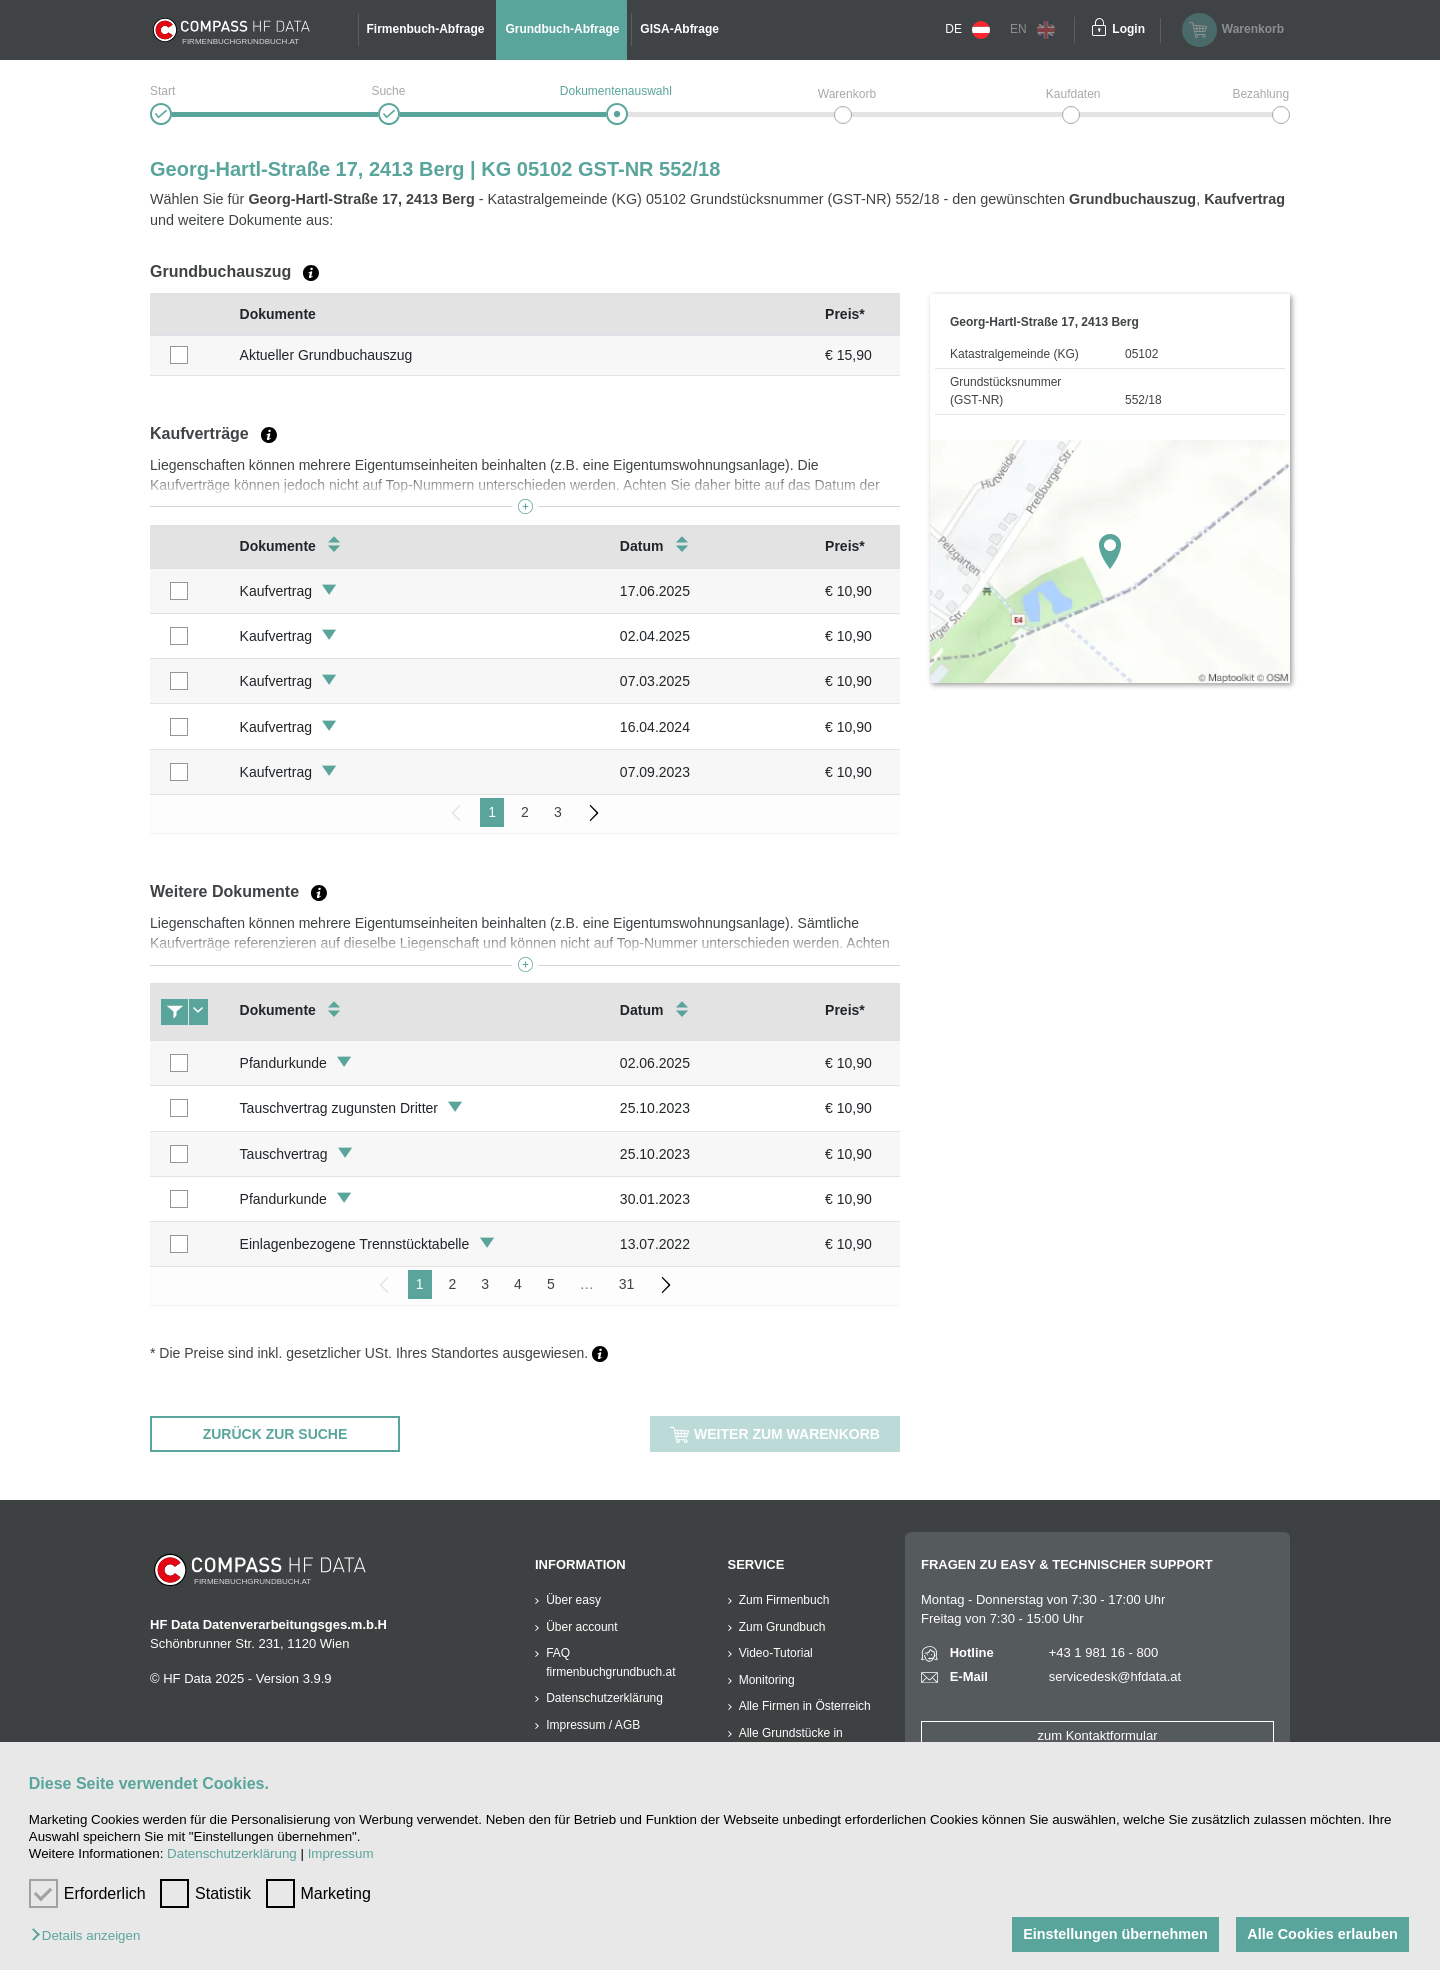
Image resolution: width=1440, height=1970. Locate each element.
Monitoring (767, 1680)
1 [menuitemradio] (492, 812)
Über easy (573, 1600)
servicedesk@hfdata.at (1115, 1676)
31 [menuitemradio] (627, 1284)
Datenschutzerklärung (232, 1853)
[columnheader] (190, 314)
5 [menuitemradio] (551, 1284)
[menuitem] (594, 812)
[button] (90, 1936)
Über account (581, 1627)
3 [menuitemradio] (558, 812)
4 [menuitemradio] (518, 1284)
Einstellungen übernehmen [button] (1115, 1934)
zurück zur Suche (275, 1434)
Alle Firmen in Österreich (805, 1706)
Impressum (341, 1853)
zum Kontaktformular (1098, 1735)
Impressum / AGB (593, 1725)
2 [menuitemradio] (525, 812)
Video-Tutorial (776, 1653)
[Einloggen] (1099, 30)
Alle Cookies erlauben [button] (1322, 1934)
